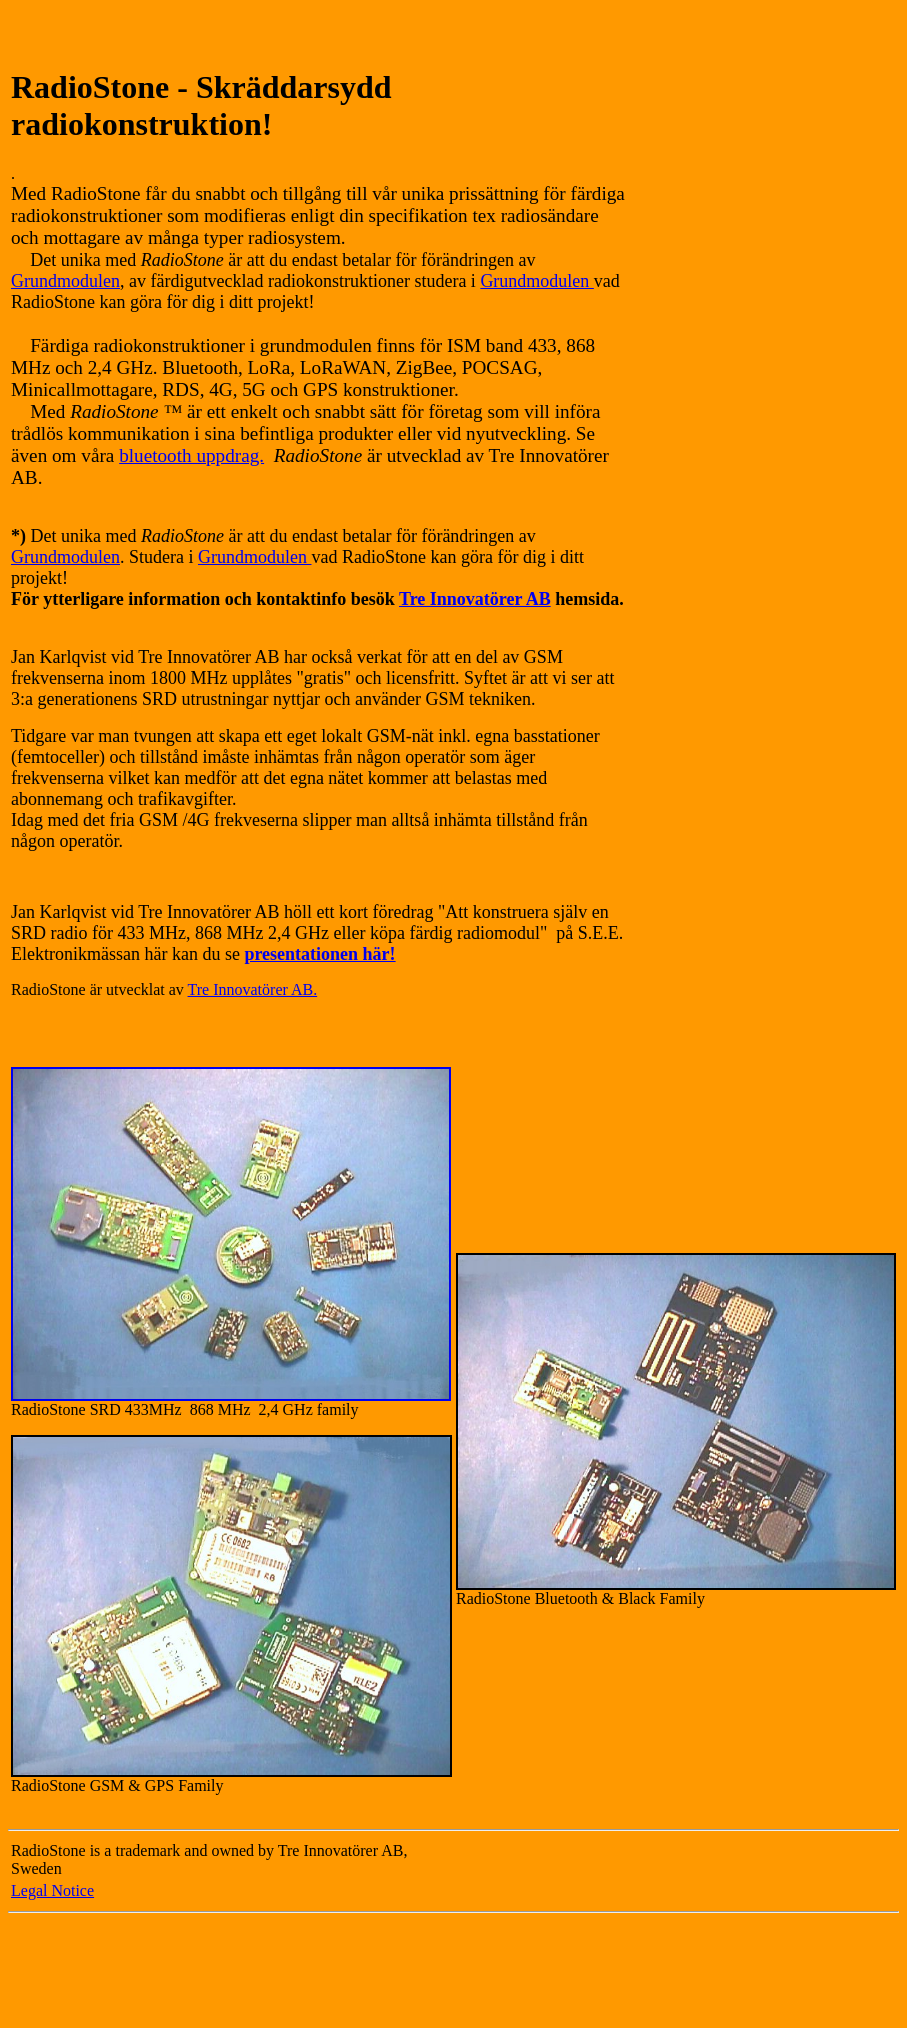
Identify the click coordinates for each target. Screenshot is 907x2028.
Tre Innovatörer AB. (253, 989)
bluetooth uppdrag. (191, 455)
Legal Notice (52, 1890)
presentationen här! (319, 954)
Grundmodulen (65, 281)
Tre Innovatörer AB (475, 599)
